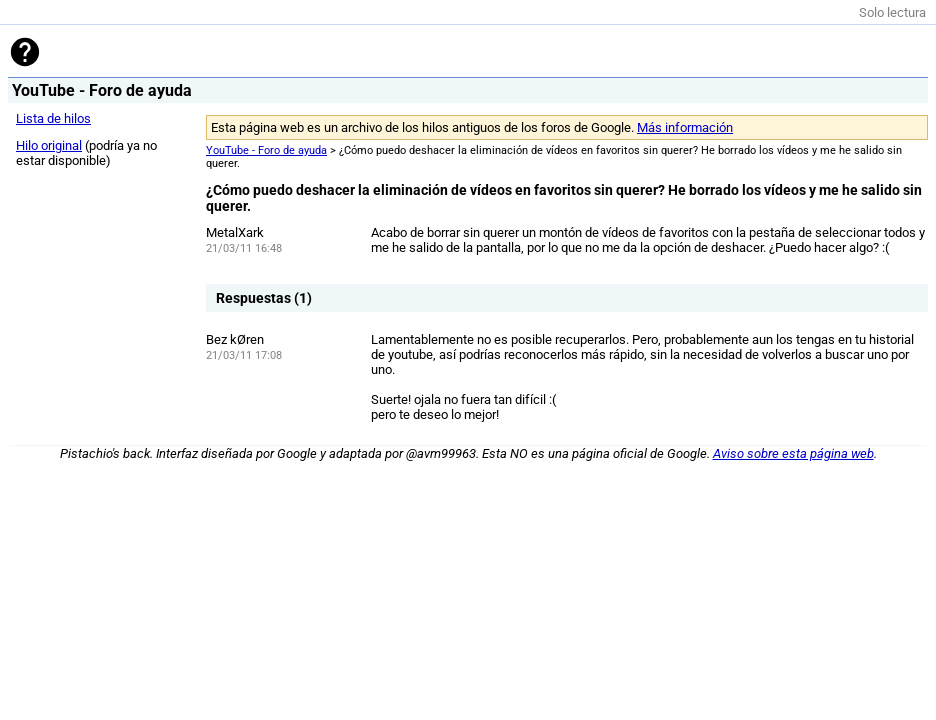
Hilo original (49, 145)
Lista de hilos (53, 118)
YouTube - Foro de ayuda (266, 150)
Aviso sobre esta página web (793, 453)
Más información (685, 127)
